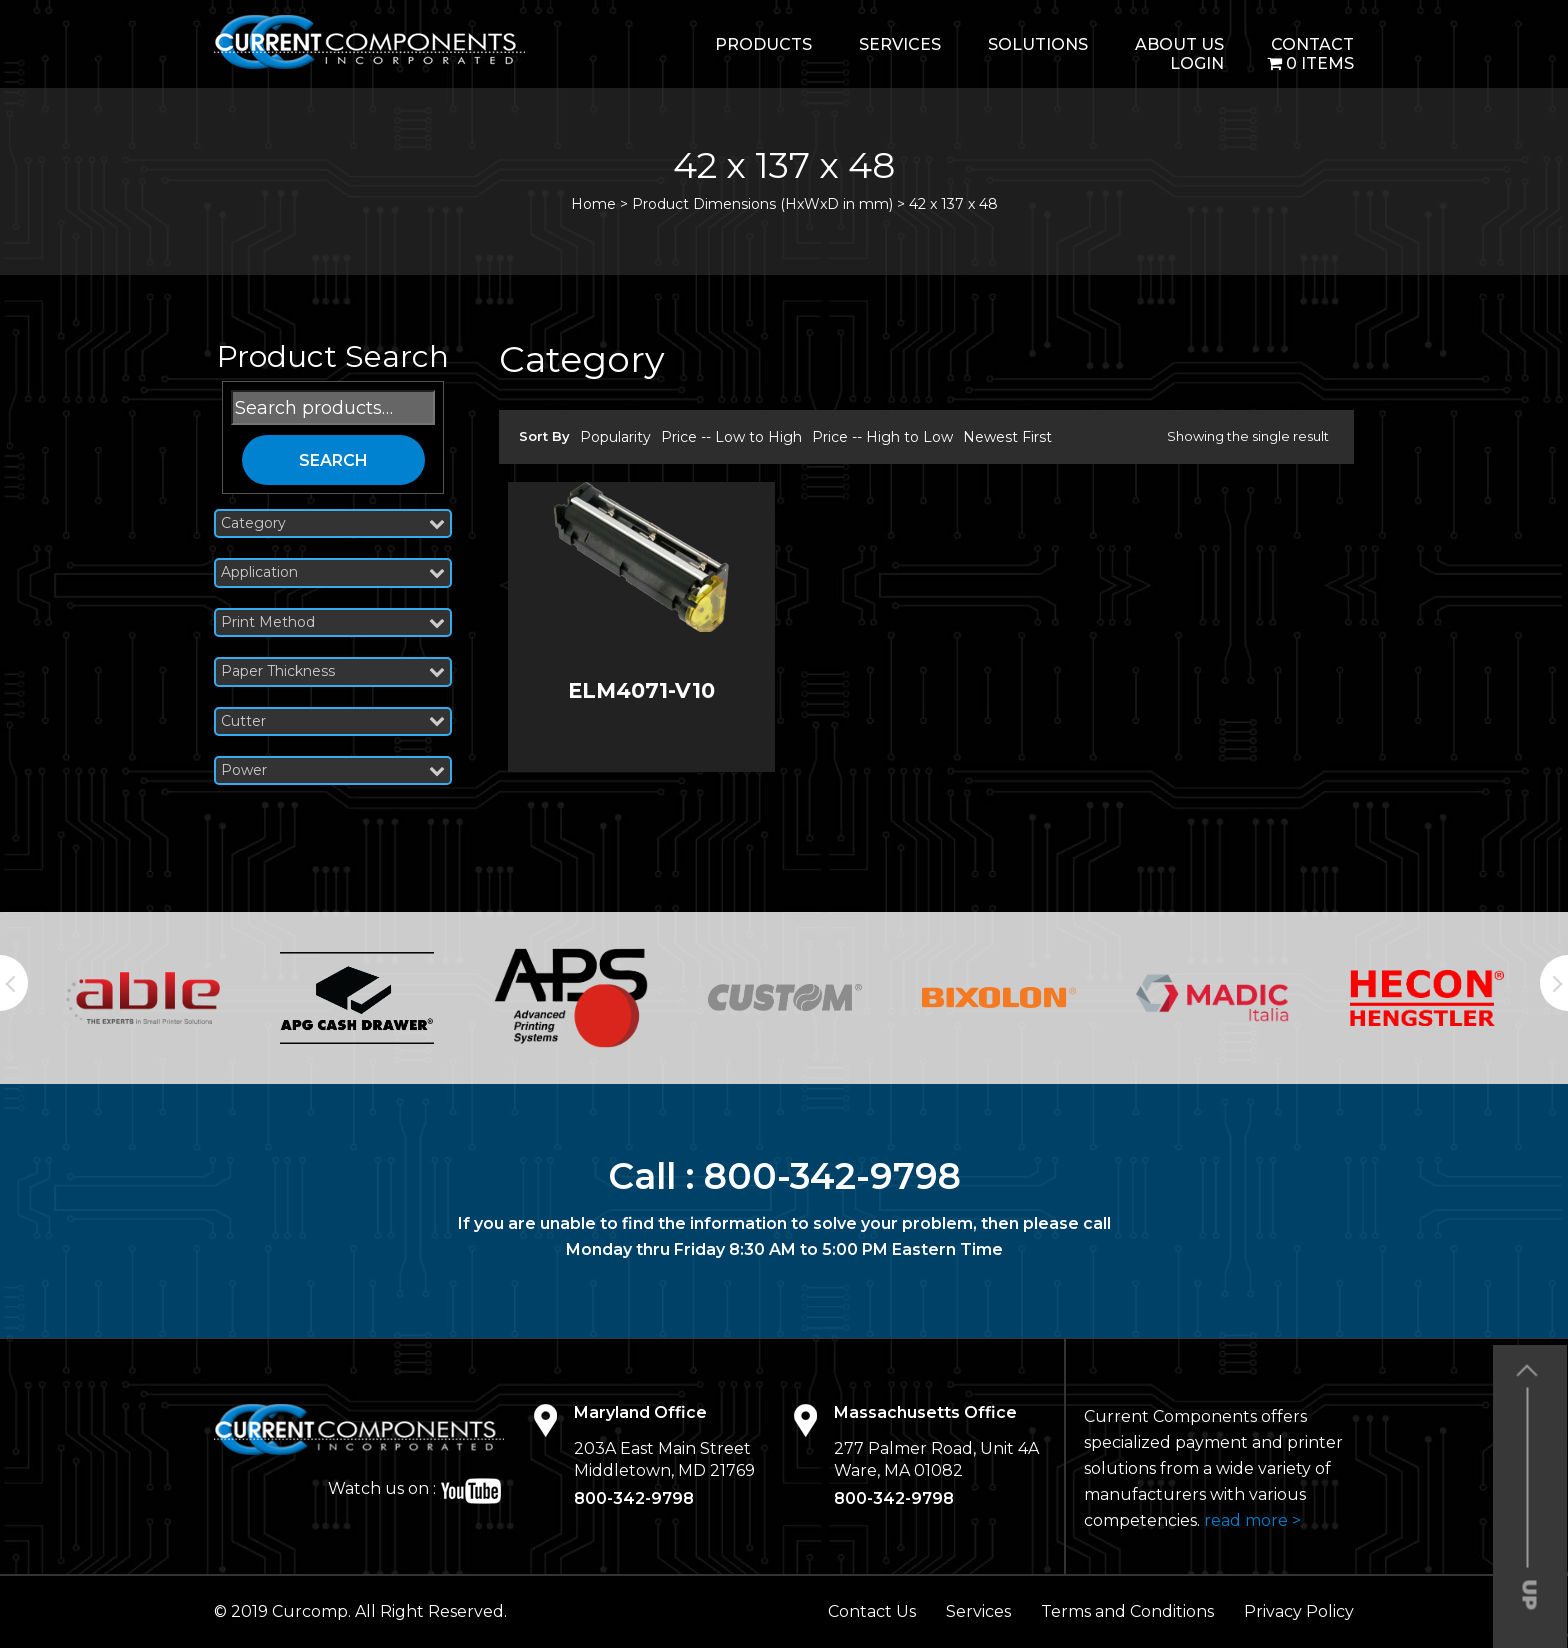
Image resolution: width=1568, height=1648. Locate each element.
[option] (143, 998)
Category (333, 523)
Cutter (333, 721)
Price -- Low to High (731, 437)
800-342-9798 (832, 1176)
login (1197, 63)
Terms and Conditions (1127, 1611)
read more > (1252, 1520)
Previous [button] (14, 983)
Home (593, 204)
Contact (1312, 44)
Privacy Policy (1299, 1611)
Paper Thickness (333, 671)
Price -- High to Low (882, 437)
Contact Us (872, 1611)
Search (333, 460)
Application (333, 572)
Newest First (1007, 437)
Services (900, 44)
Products (763, 44)
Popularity (615, 437)
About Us (1179, 44)
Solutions (1038, 44)
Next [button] (1554, 983)
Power (333, 770)
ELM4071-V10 (641, 690)
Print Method (333, 622)
